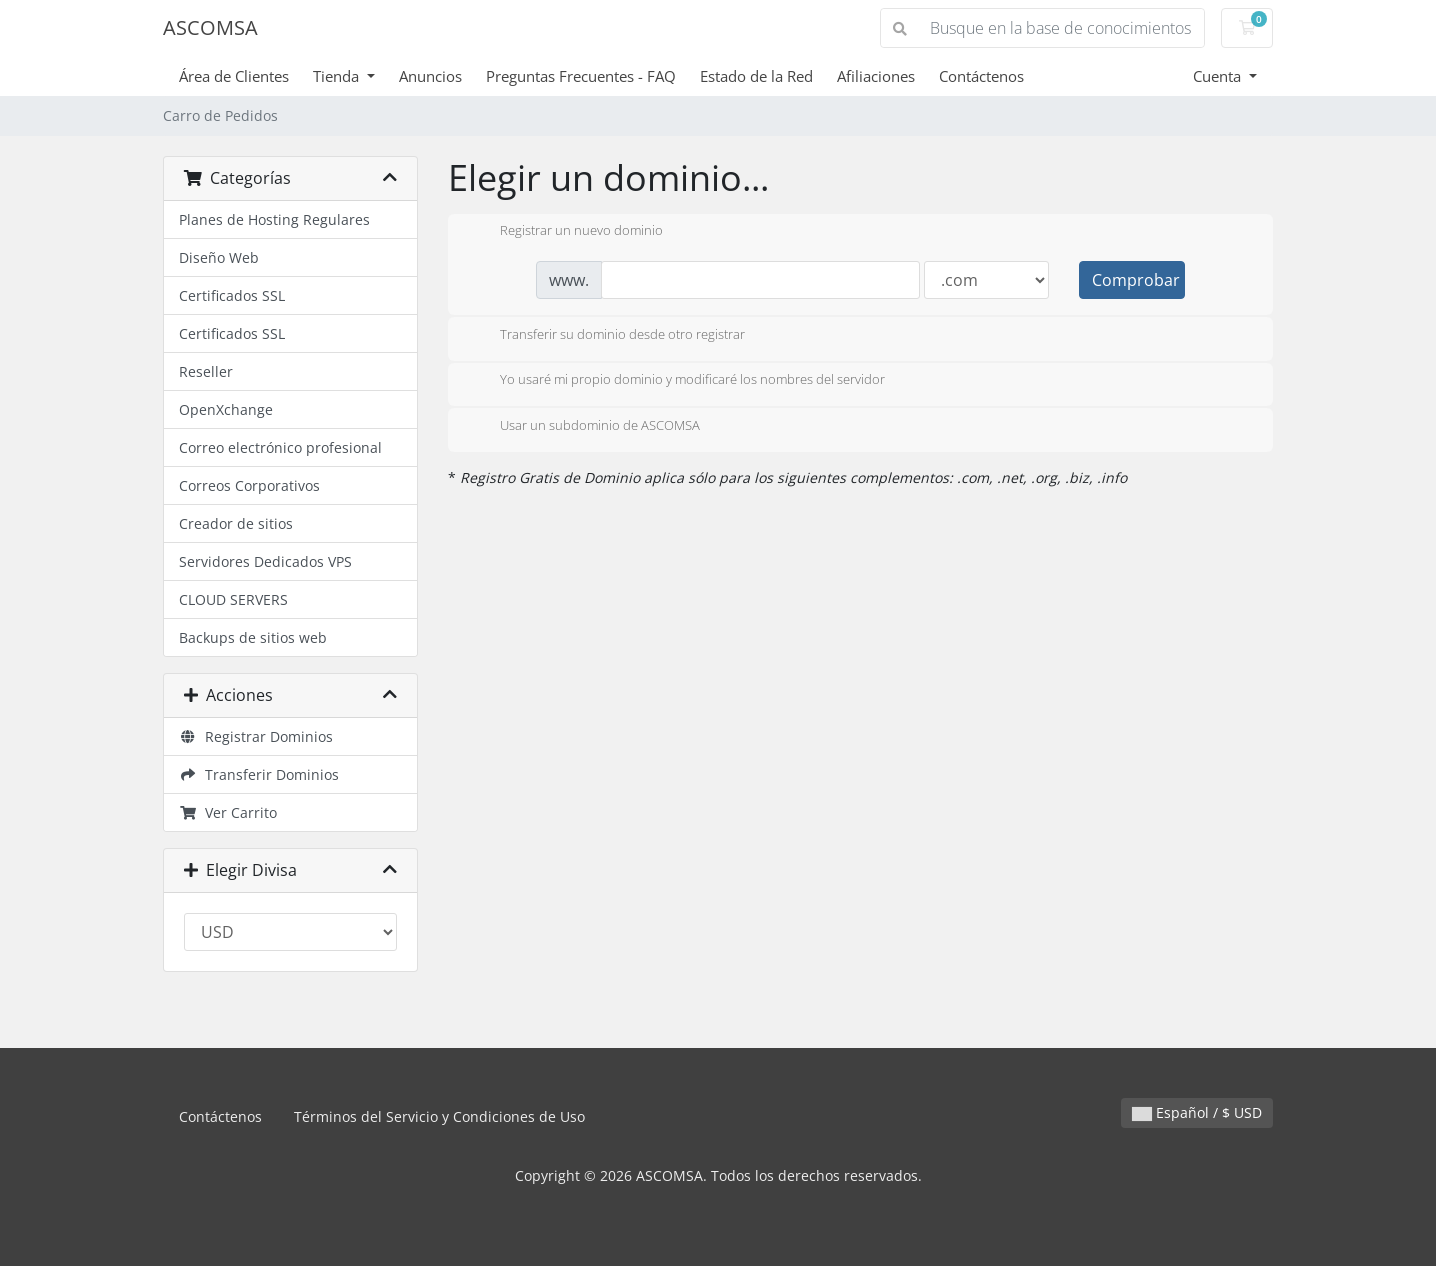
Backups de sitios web (253, 637)
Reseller (206, 371)
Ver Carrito (228, 812)
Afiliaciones (876, 76)
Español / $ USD (1197, 1112)
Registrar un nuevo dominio (565, 232)
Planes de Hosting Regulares (274, 219)
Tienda (338, 76)
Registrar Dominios (256, 736)
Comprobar (1136, 280)
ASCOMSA (210, 27)
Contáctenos (981, 76)
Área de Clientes (234, 76)
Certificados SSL (232, 295)
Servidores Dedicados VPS (265, 561)
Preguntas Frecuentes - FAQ (581, 76)
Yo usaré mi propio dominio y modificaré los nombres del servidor (676, 381)
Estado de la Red (756, 76)
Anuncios (430, 76)
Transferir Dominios (259, 774)
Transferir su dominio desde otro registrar (606, 336)
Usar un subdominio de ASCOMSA (584, 427)
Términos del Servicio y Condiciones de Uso (439, 1116)
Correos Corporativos (249, 485)
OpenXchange (226, 409)
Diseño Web (219, 257)
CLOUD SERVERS (233, 599)
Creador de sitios (236, 523)
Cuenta (1219, 76)
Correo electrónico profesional (280, 447)
